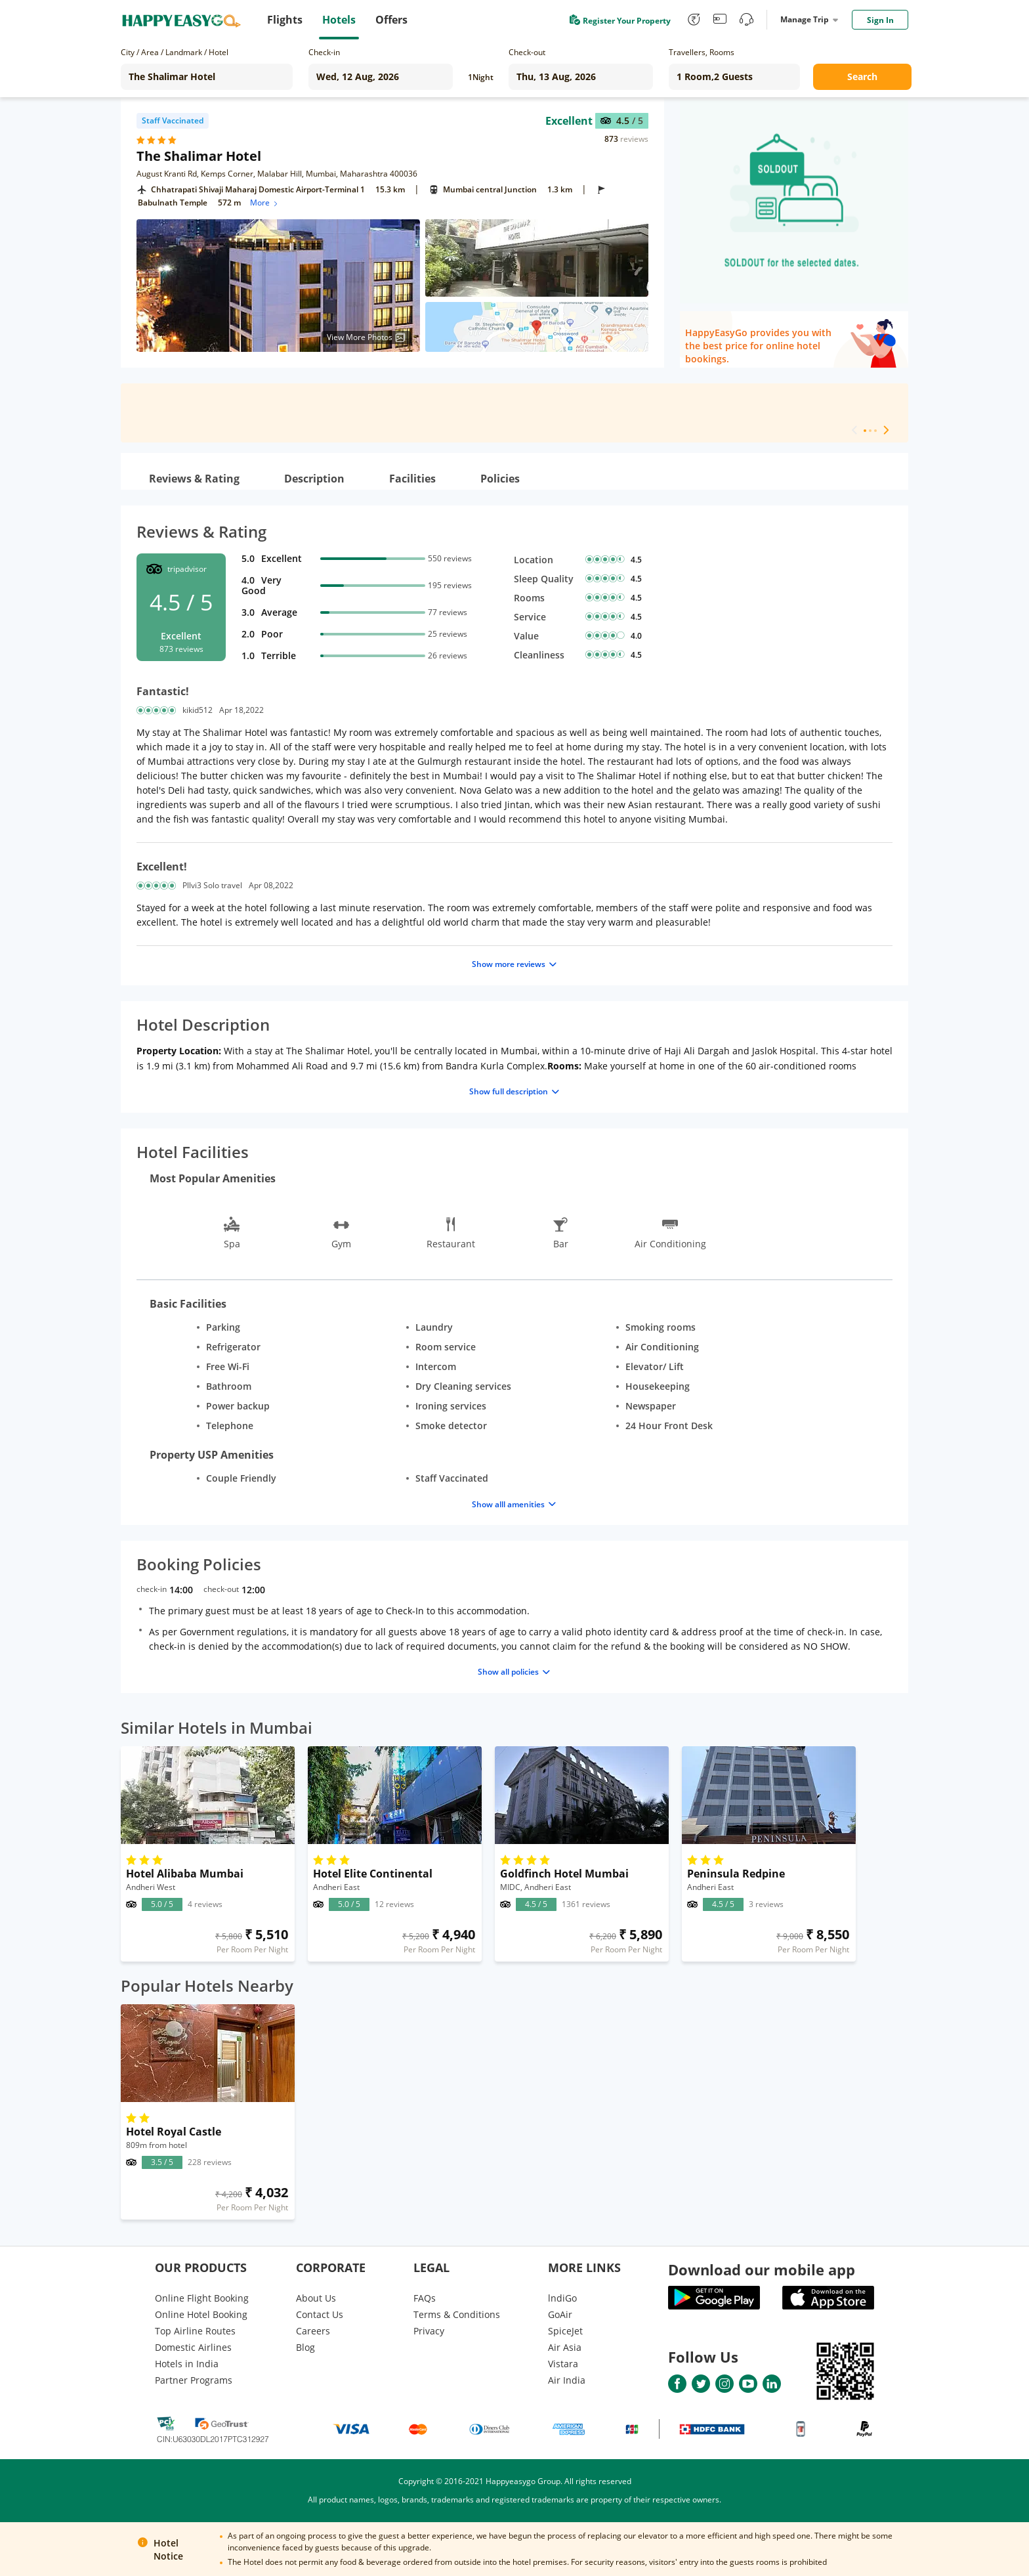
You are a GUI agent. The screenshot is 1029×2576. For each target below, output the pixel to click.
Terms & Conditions (456, 2314)
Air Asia (564, 2347)
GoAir (560, 2314)
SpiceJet (565, 2331)
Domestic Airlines (193, 2347)
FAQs (424, 2298)
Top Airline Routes (195, 2331)
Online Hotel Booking (201, 2314)
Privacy (428, 2331)
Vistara (563, 2363)
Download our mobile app (761, 2269)
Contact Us (319, 2314)
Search (862, 76)
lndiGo (562, 2298)
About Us (316, 2298)
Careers (313, 2331)
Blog (305, 2347)
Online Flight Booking (202, 2298)
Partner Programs (193, 2380)
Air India (566, 2380)
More (265, 202)
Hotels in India (187, 2363)
